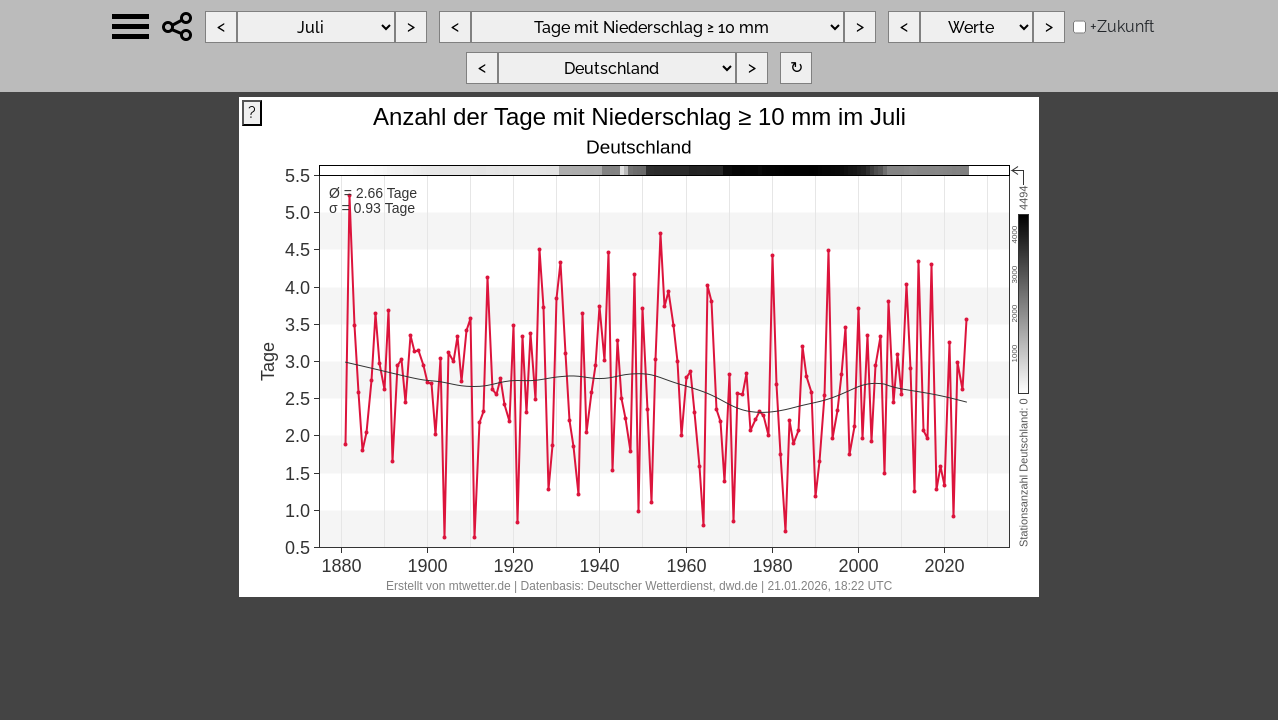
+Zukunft (1122, 26)
